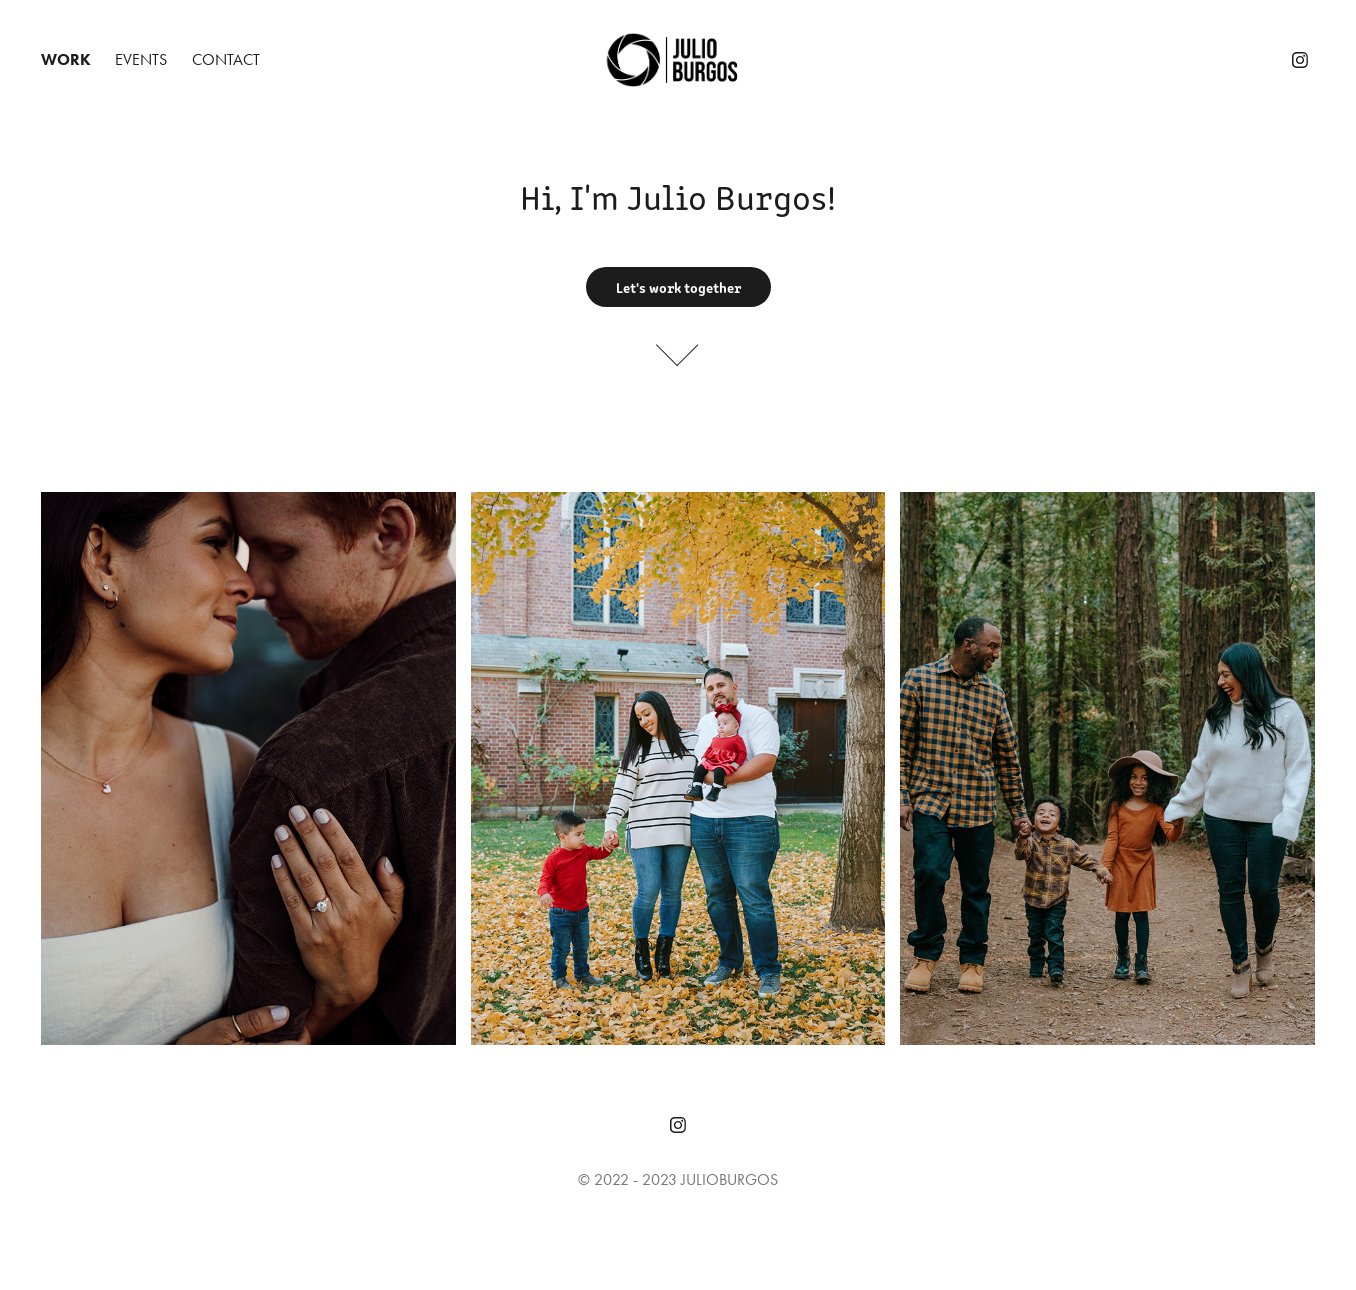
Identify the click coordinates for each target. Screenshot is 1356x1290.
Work (66, 59)
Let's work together (678, 287)
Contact (226, 59)
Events (141, 59)
